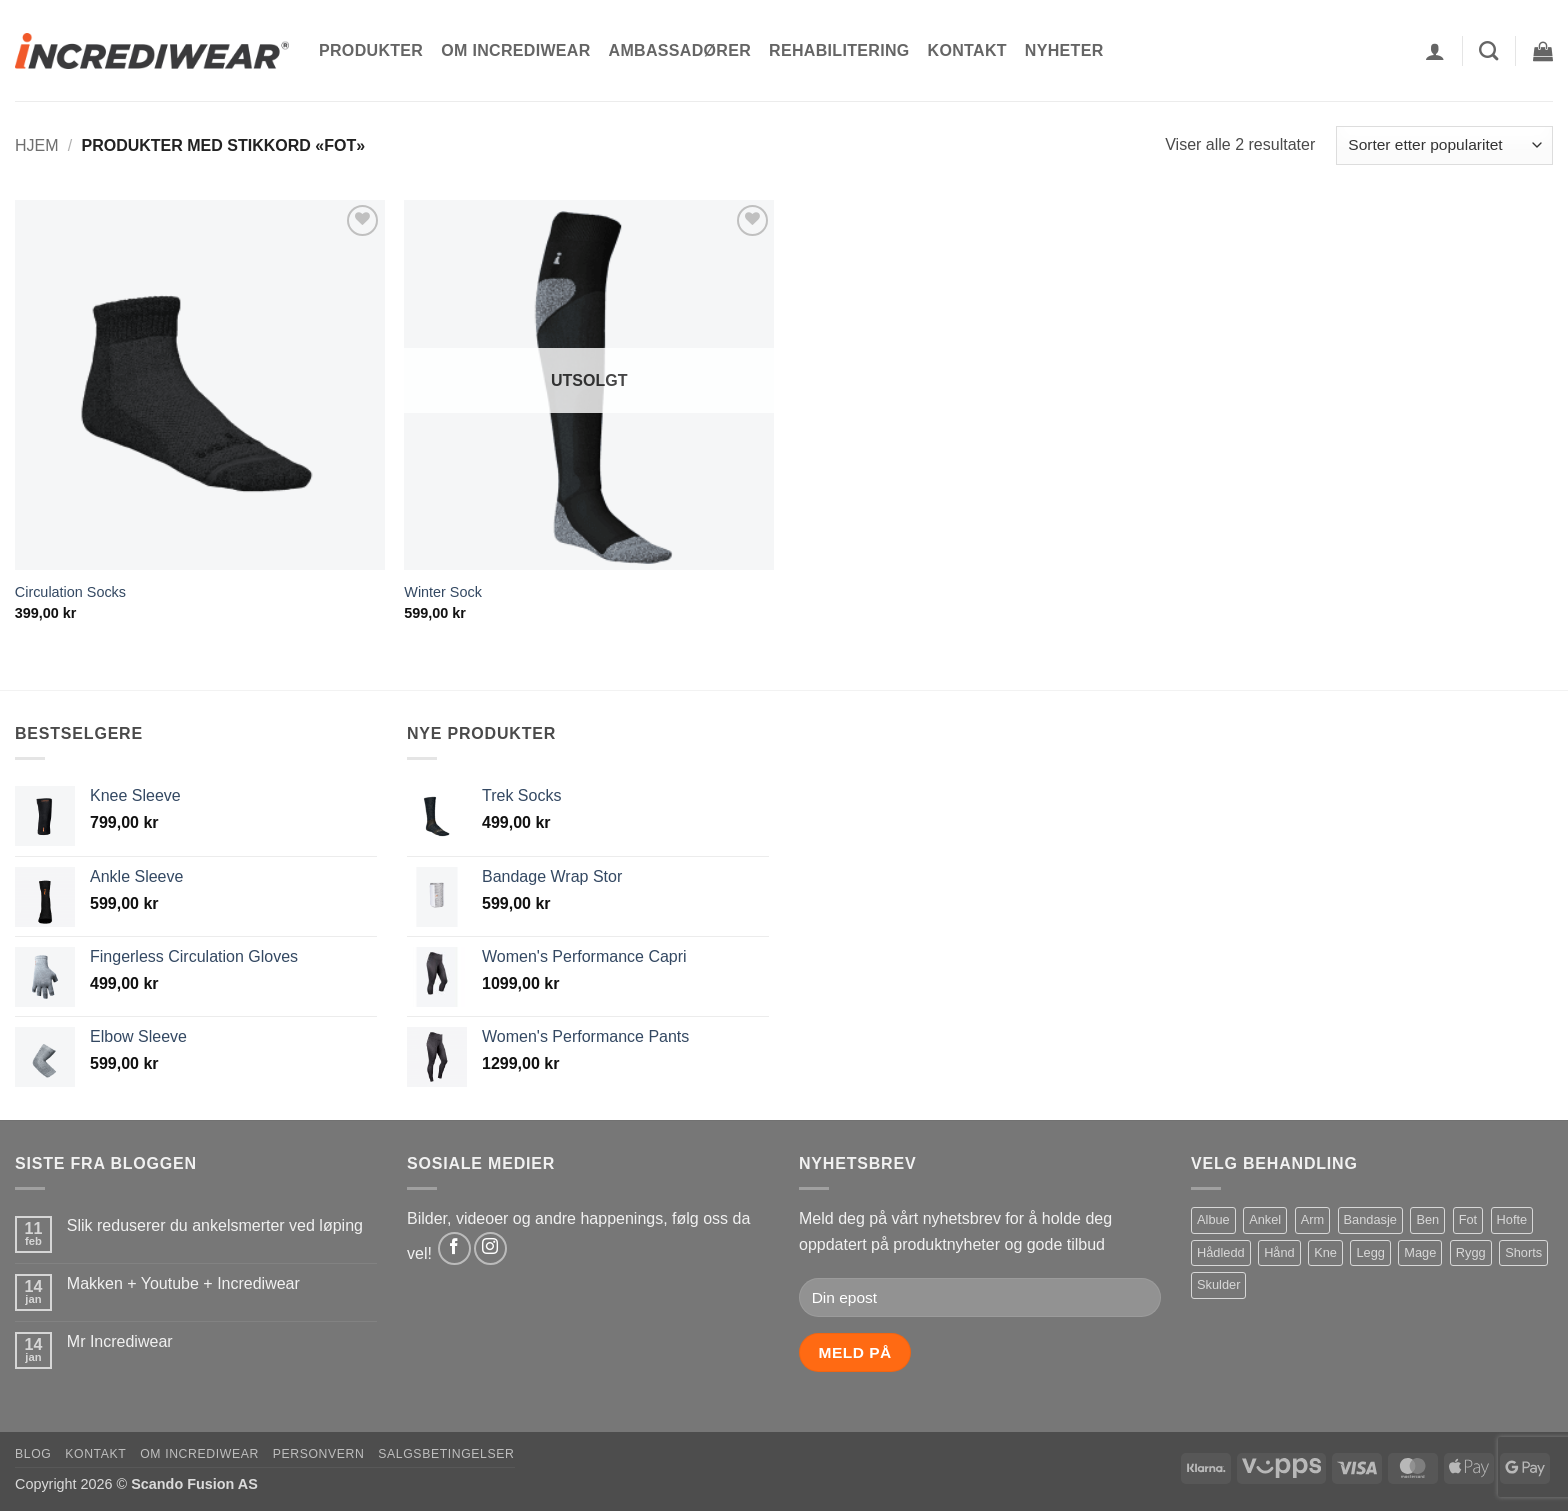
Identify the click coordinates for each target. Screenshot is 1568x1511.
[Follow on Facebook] (454, 1248)
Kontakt (967, 50)
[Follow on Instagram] (490, 1248)
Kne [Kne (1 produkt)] (1325, 1252)
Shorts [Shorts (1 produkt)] (1523, 1252)
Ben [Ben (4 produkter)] (1427, 1219)
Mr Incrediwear (120, 1341)
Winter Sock (443, 592)
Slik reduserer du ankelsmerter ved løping (215, 1225)
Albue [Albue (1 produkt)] (1213, 1219)
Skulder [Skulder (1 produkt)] (1218, 1284)
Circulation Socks (70, 592)
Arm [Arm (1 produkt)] (1312, 1219)
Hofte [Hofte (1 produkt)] (1512, 1219)
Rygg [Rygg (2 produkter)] (1471, 1252)
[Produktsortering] (1444, 145)
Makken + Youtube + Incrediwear (183, 1283)
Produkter (371, 50)
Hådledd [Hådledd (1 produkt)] (1221, 1252)
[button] (1435, 51)
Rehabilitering (839, 50)
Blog (33, 1454)
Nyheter (1064, 50)
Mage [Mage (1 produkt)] (1420, 1252)
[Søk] (1488, 50)
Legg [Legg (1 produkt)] (1370, 1252)
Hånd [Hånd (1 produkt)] (1279, 1252)
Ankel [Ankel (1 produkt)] (1265, 1219)
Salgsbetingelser (446, 1454)
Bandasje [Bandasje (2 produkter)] (1370, 1219)
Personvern (319, 1454)
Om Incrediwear (515, 50)
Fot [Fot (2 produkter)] (1468, 1219)
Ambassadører (680, 50)
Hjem (37, 145)
